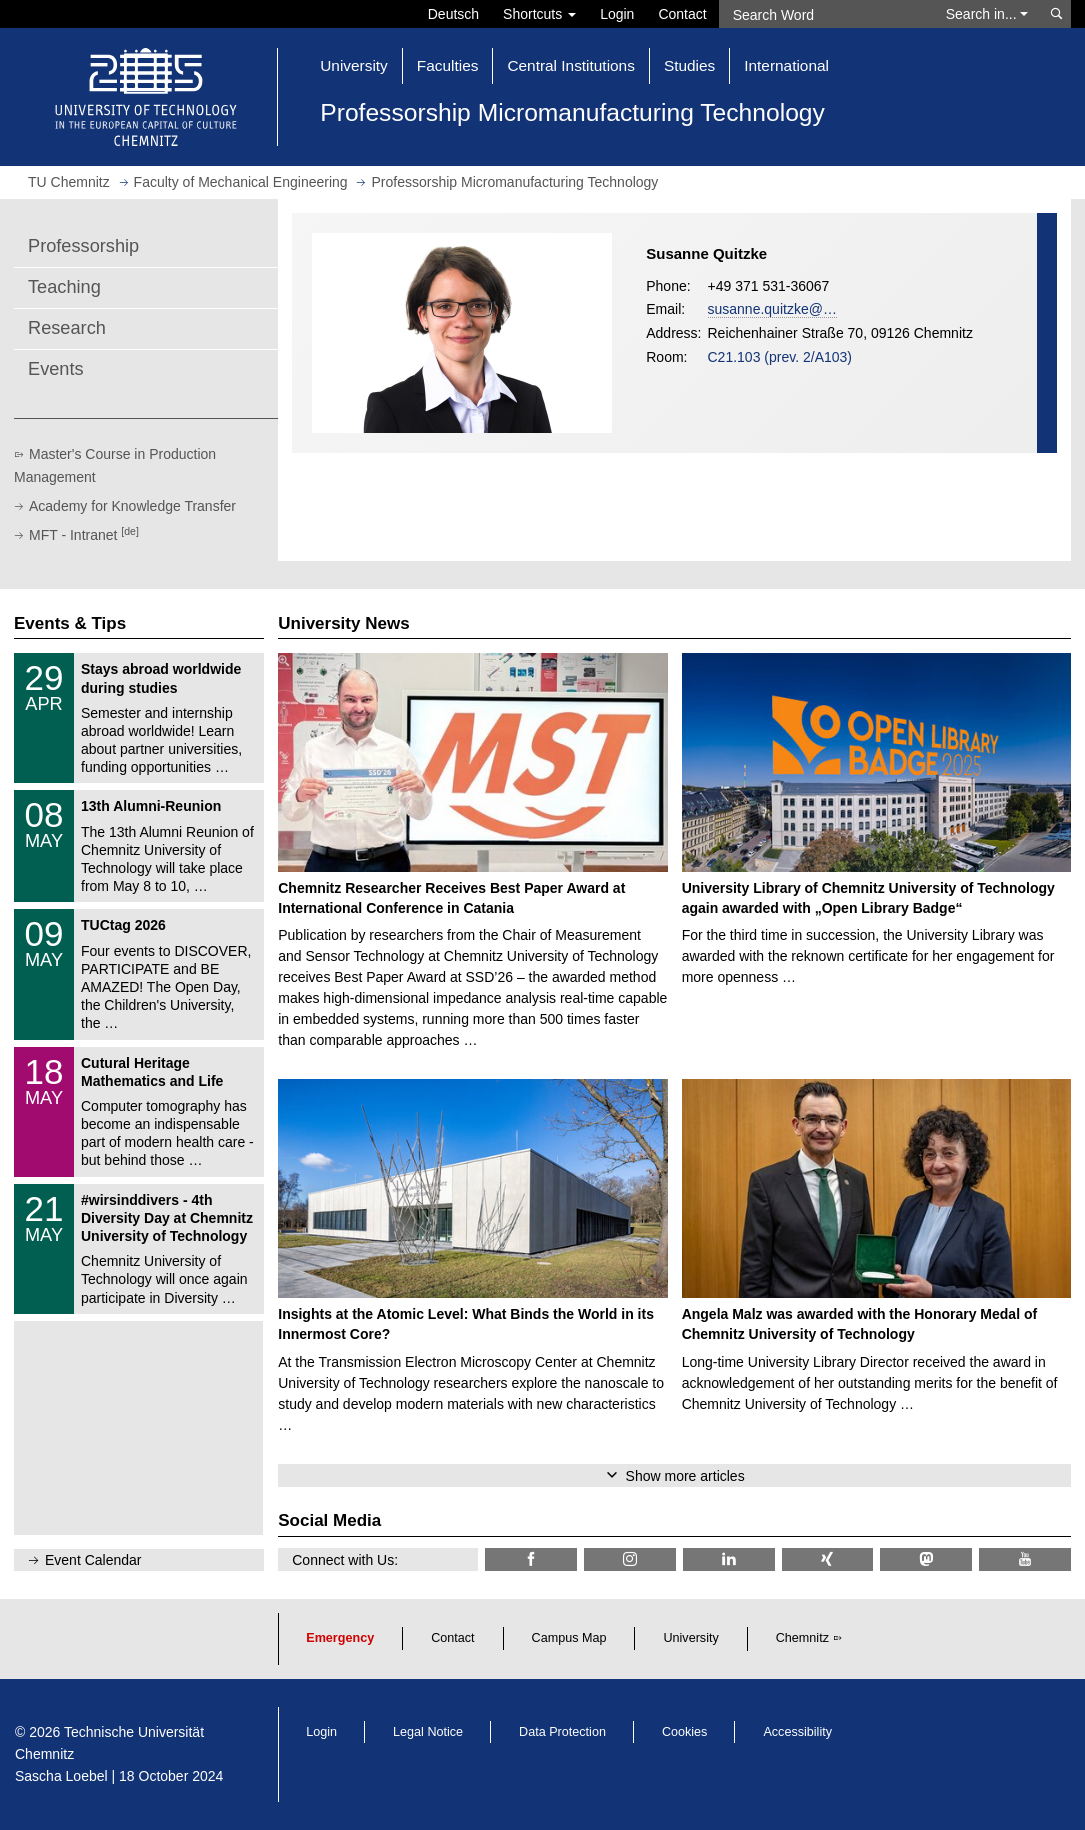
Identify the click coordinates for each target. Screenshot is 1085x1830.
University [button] (354, 65)
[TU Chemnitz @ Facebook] (531, 1559)
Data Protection (562, 1732)
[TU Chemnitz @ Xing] (828, 1559)
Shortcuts (539, 14)
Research (67, 328)
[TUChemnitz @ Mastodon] (926, 1559)
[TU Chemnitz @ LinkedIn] (729, 1559)
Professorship (83, 246)
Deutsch (453, 14)
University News (343, 623)
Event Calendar (93, 1560)
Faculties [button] (448, 65)
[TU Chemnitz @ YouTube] (1025, 1559)
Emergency (340, 1638)
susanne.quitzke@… (772, 309)
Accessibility (797, 1732)
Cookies (685, 1732)
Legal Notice (428, 1732)
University (690, 1638)
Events (56, 369)
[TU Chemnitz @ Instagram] (630, 1559)
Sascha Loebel (61, 1776)
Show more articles (685, 1476)
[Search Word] (825, 14)
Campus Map (569, 1638)
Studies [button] (689, 65)
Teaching (64, 287)
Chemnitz (802, 1638)
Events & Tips (70, 623)
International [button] (786, 65)
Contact (682, 14)
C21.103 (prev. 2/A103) (780, 357)
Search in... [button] (987, 14)
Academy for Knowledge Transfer (132, 506)
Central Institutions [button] (570, 65)
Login (617, 14)
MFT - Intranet (84, 535)
